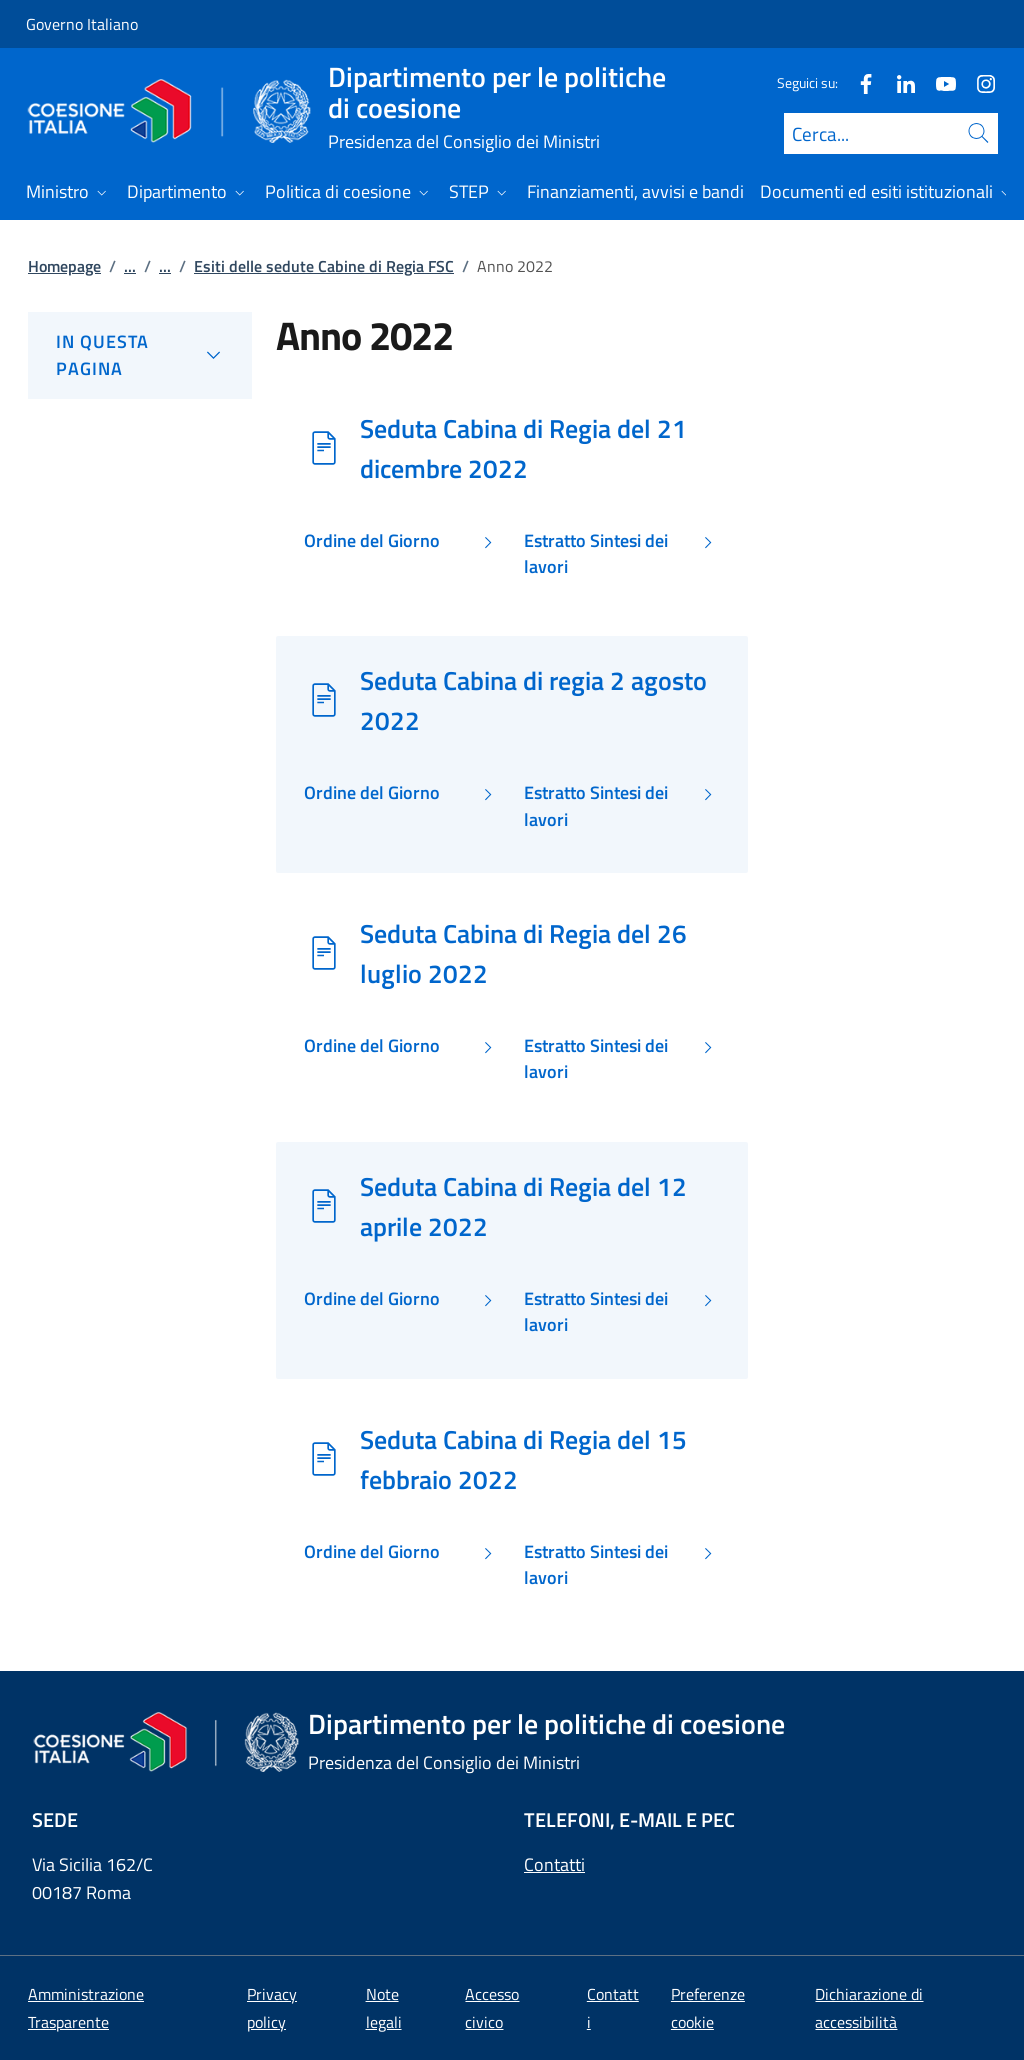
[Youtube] (938, 82)
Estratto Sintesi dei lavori (596, 554)
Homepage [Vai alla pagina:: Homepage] (64, 266)
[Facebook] (858, 82)
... (130, 266)
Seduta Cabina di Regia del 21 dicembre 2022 (523, 448)
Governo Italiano (82, 24)
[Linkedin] (898, 82)
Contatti (554, 1864)
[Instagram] (978, 82)
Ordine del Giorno (372, 541)
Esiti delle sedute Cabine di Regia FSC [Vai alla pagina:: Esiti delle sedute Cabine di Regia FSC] (324, 266)
